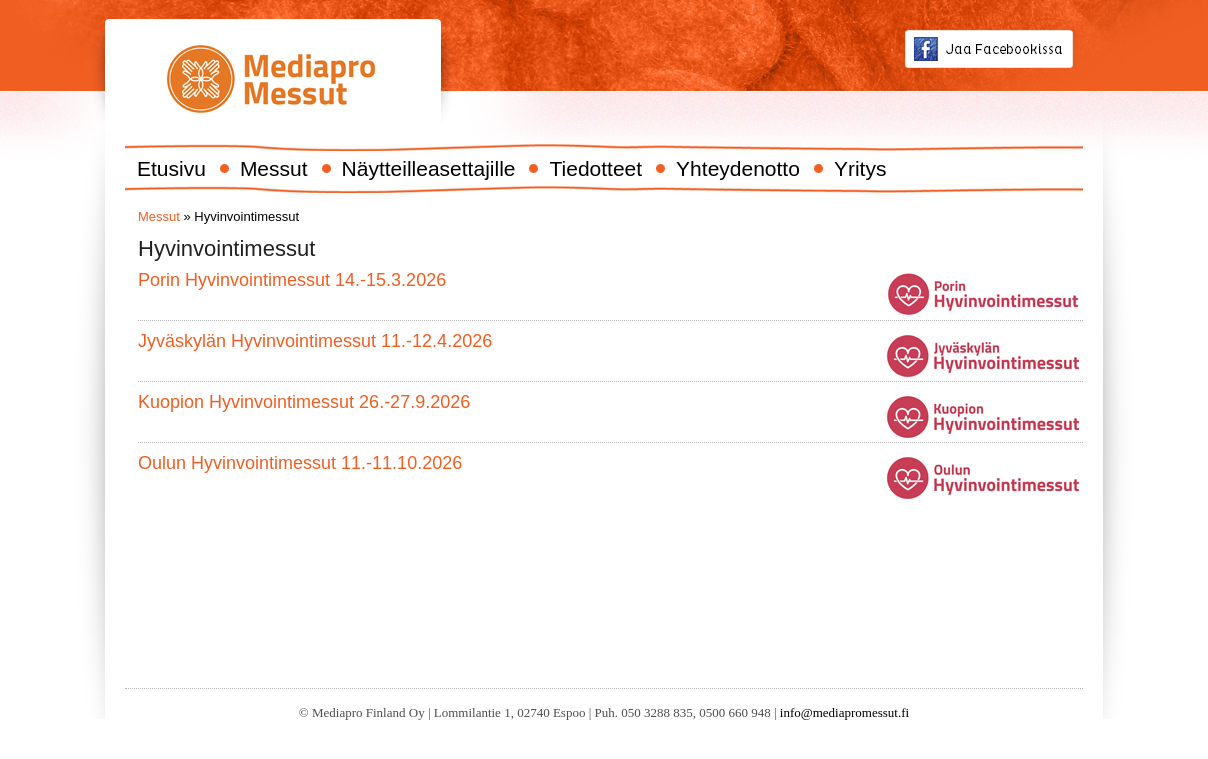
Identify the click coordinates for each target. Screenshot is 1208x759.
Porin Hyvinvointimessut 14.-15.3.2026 (292, 280)
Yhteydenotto (738, 168)
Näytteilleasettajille (429, 168)
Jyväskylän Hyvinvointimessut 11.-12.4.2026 (315, 341)
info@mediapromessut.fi (844, 712)
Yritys (860, 168)
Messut (274, 168)
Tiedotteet (595, 168)
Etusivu (171, 168)
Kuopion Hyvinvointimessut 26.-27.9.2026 (304, 402)
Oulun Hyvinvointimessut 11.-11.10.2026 (300, 463)
